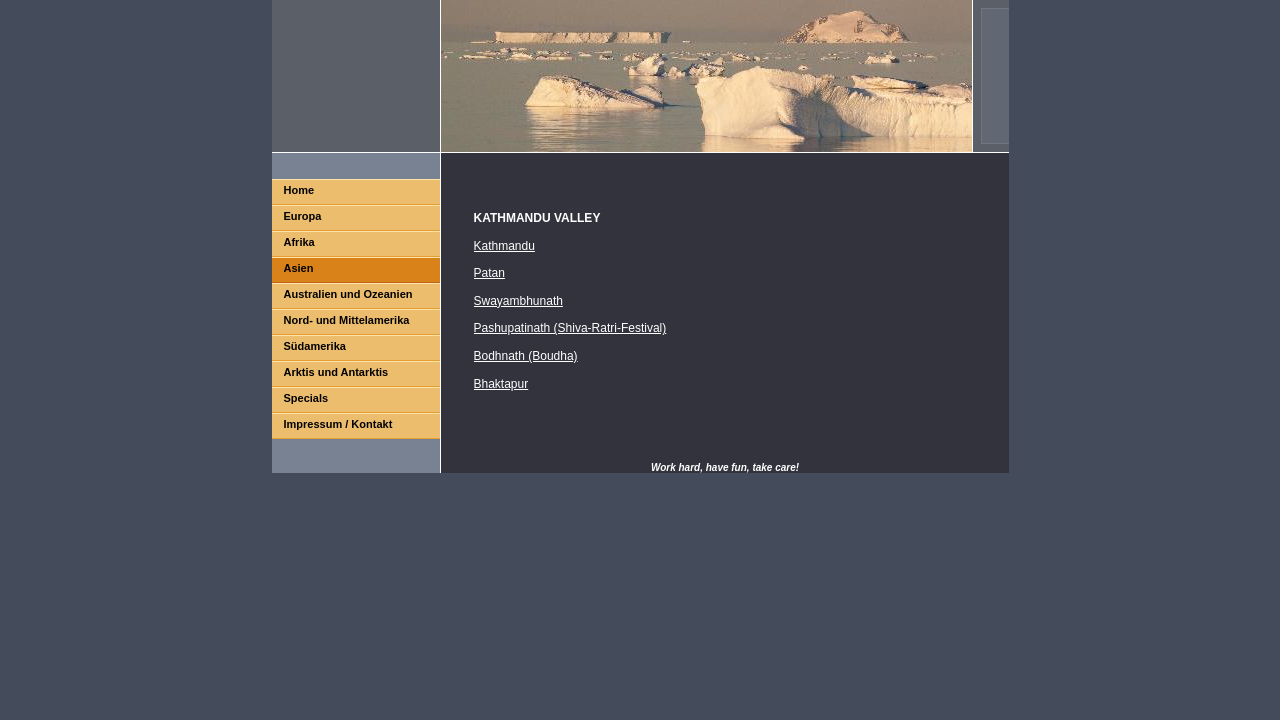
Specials (306, 398)
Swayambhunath (518, 301)
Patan (489, 273)
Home (299, 190)
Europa (303, 216)
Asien (299, 268)
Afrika (299, 242)
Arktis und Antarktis (336, 372)
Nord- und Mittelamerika (347, 320)
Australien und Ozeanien (348, 294)
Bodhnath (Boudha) (526, 356)
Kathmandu (504, 246)
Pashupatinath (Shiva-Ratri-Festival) (570, 328)
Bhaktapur (501, 384)
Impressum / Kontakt (338, 424)
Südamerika (315, 346)
